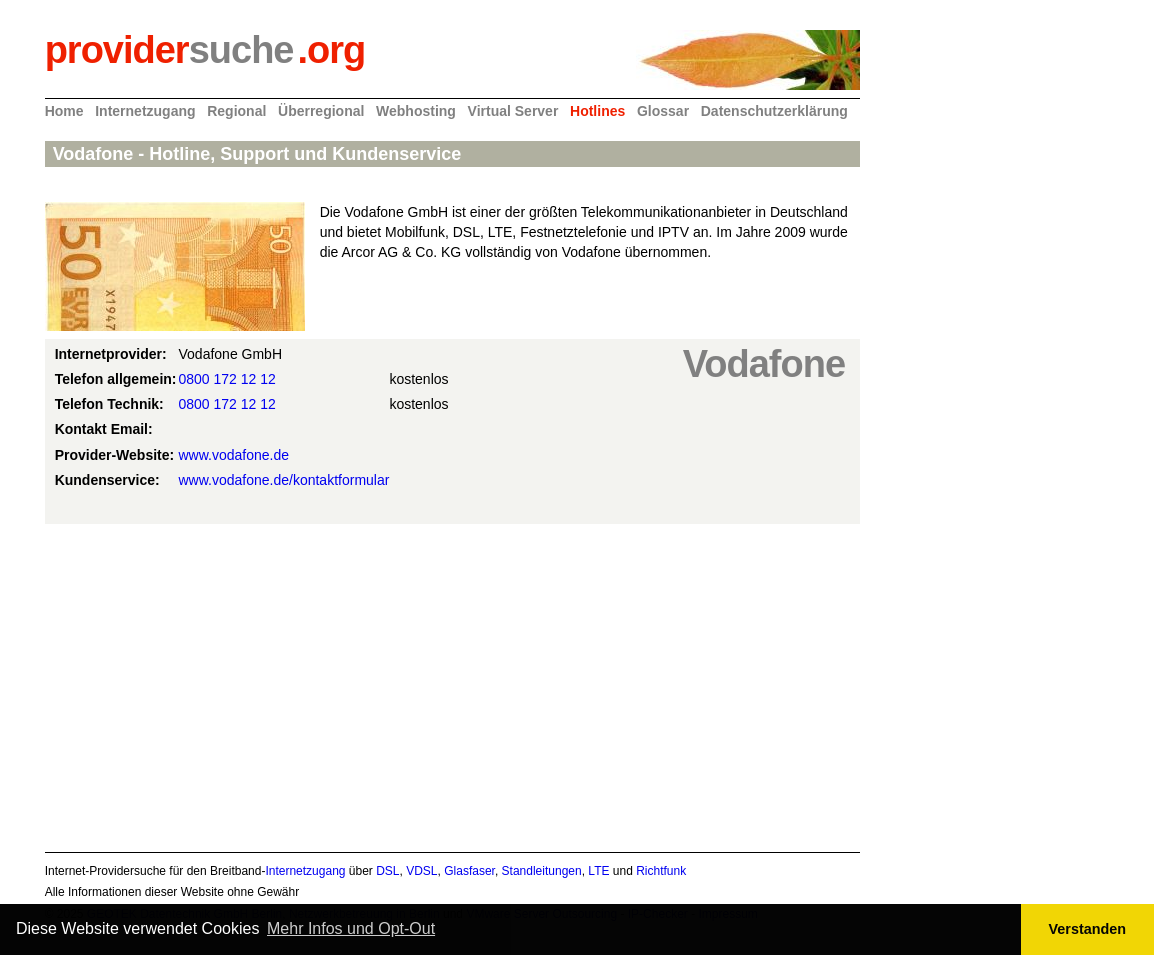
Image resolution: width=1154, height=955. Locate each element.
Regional (236, 111)
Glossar (663, 111)
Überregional (321, 111)
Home (64, 111)
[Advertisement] (452, 685)
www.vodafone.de (234, 455)
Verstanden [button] (1088, 929)
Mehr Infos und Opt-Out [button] (351, 928)
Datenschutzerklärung (774, 111)
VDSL (421, 871)
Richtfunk (661, 871)
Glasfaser (469, 871)
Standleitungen (542, 871)
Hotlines (597, 111)
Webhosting (416, 111)
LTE (598, 871)
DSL (387, 871)
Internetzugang (145, 111)
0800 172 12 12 (227, 379)
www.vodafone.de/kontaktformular (284, 480)
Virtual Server (513, 111)
